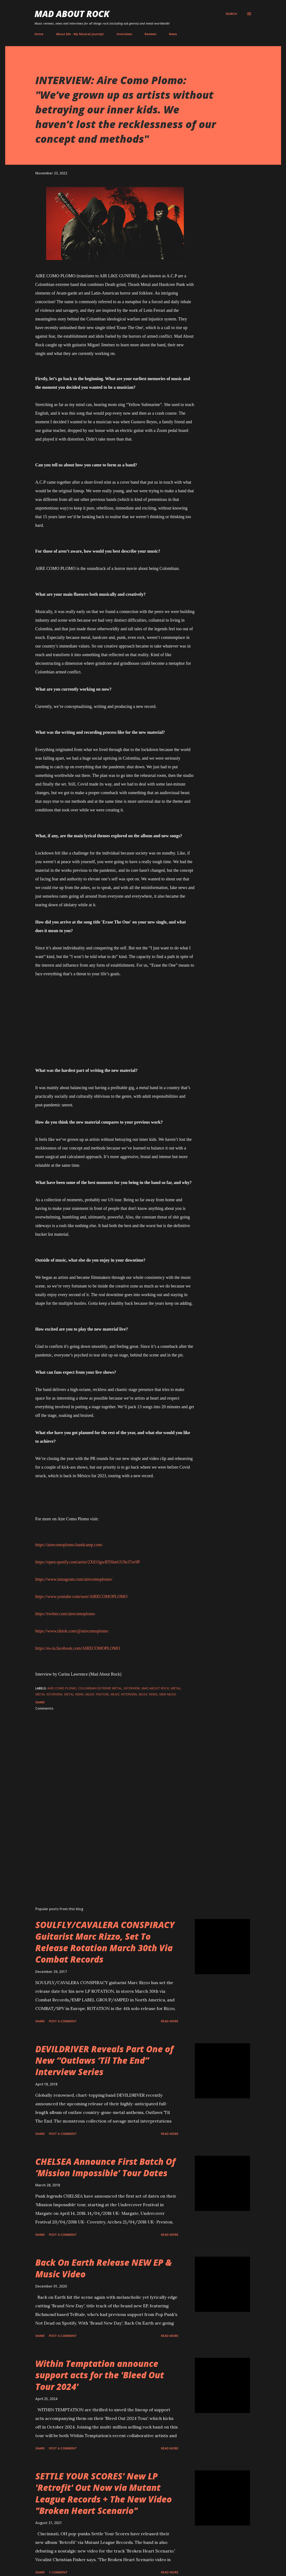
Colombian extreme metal (100, 1688)
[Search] (231, 13)
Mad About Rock (71, 14)
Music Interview (124, 1694)
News (173, 34)
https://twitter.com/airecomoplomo (65, 1613)
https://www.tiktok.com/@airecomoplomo (71, 1631)
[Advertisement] (108, 1853)
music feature (97, 1694)
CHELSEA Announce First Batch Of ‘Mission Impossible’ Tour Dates (105, 2167)
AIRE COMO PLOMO (61, 1688)
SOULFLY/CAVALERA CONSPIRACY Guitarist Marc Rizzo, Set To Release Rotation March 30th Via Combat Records (105, 1942)
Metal (176, 1688)
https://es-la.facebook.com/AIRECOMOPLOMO (77, 1648)
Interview (132, 1688)
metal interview (48, 1694)
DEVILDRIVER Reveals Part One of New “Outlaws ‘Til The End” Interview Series (104, 2060)
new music (168, 1694)
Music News (148, 1694)
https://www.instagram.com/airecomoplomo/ (74, 1579)
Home (38, 34)
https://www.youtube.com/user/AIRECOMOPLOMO (81, 1596)
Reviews (150, 34)
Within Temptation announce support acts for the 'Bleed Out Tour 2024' (99, 2375)
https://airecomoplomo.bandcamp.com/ (69, 1544)
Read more (169, 2021)
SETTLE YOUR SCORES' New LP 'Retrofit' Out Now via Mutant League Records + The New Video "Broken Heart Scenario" (103, 2493)
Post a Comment (63, 2021)
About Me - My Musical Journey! (80, 34)
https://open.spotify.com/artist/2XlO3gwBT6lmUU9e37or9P (87, 1562)
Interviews (124, 34)
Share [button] (40, 1702)
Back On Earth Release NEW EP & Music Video (103, 2268)
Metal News (74, 1694)
